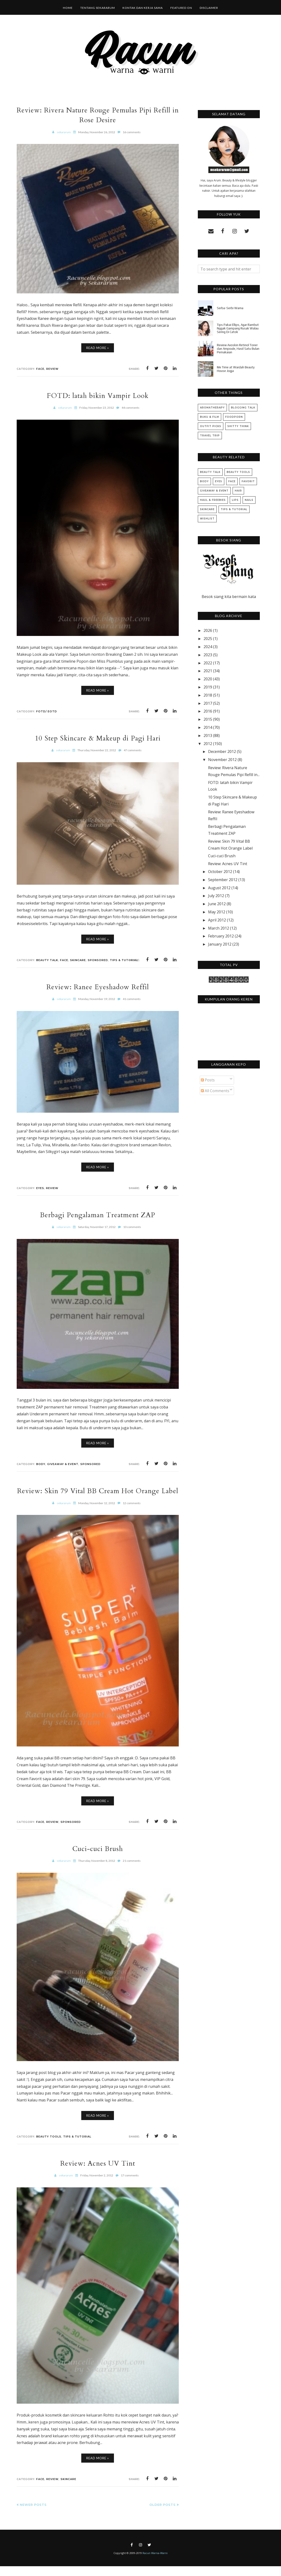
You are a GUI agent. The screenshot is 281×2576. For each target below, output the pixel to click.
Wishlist (207, 518)
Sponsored (98, 960)
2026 (208, 630)
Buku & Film (209, 416)
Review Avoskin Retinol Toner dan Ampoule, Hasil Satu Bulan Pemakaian (238, 348)
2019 (208, 687)
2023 (208, 654)
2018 (208, 695)
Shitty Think (238, 426)
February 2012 (221, 936)
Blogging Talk (243, 407)
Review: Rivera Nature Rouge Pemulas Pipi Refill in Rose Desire (97, 115)
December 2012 (222, 751)
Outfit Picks (210, 426)
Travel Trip (210, 435)
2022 (208, 663)
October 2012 (220, 871)
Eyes (40, 1188)
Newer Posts (33, 2514)
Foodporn (234, 416)
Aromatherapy (212, 407)
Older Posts (162, 2514)
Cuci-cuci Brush (97, 1858)
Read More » (97, 348)
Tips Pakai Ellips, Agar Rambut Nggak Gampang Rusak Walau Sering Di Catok (238, 328)
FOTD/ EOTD (46, 711)
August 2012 (219, 887)
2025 (208, 638)
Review (52, 368)
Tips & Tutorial (124, 960)
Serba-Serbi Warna (230, 308)
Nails (249, 500)
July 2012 (216, 895)
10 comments (132, 1227)
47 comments (133, 750)
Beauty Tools (48, 2146)
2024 (208, 646)
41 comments (132, 999)
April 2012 (217, 920)
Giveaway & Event (62, 1464)
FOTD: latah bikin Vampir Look (97, 396)
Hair (238, 490)
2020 (208, 679)
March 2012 (218, 928)
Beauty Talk (47, 960)
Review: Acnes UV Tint (98, 2173)
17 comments (130, 2185)
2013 (208, 735)
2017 (208, 703)
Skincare (78, 960)
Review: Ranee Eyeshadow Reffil (98, 987)
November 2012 (222, 759)
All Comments (215, 1090)
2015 (208, 719)
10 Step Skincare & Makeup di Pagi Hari (97, 738)
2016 (208, 711)
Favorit (248, 481)
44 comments (130, 407)
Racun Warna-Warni (155, 2563)
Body (40, 1464)
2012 (208, 743)
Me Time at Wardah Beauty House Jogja (236, 369)
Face (40, 368)
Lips (235, 500)
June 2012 (217, 903)
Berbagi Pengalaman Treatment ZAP (97, 1215)
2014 (208, 727)
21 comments (132, 1870)
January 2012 (219, 944)
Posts (208, 1080)
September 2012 (222, 879)
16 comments (132, 132)
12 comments (132, 1513)
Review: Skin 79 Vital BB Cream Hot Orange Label (97, 1496)
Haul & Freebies (213, 500)
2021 (208, 670)
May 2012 (216, 912)
